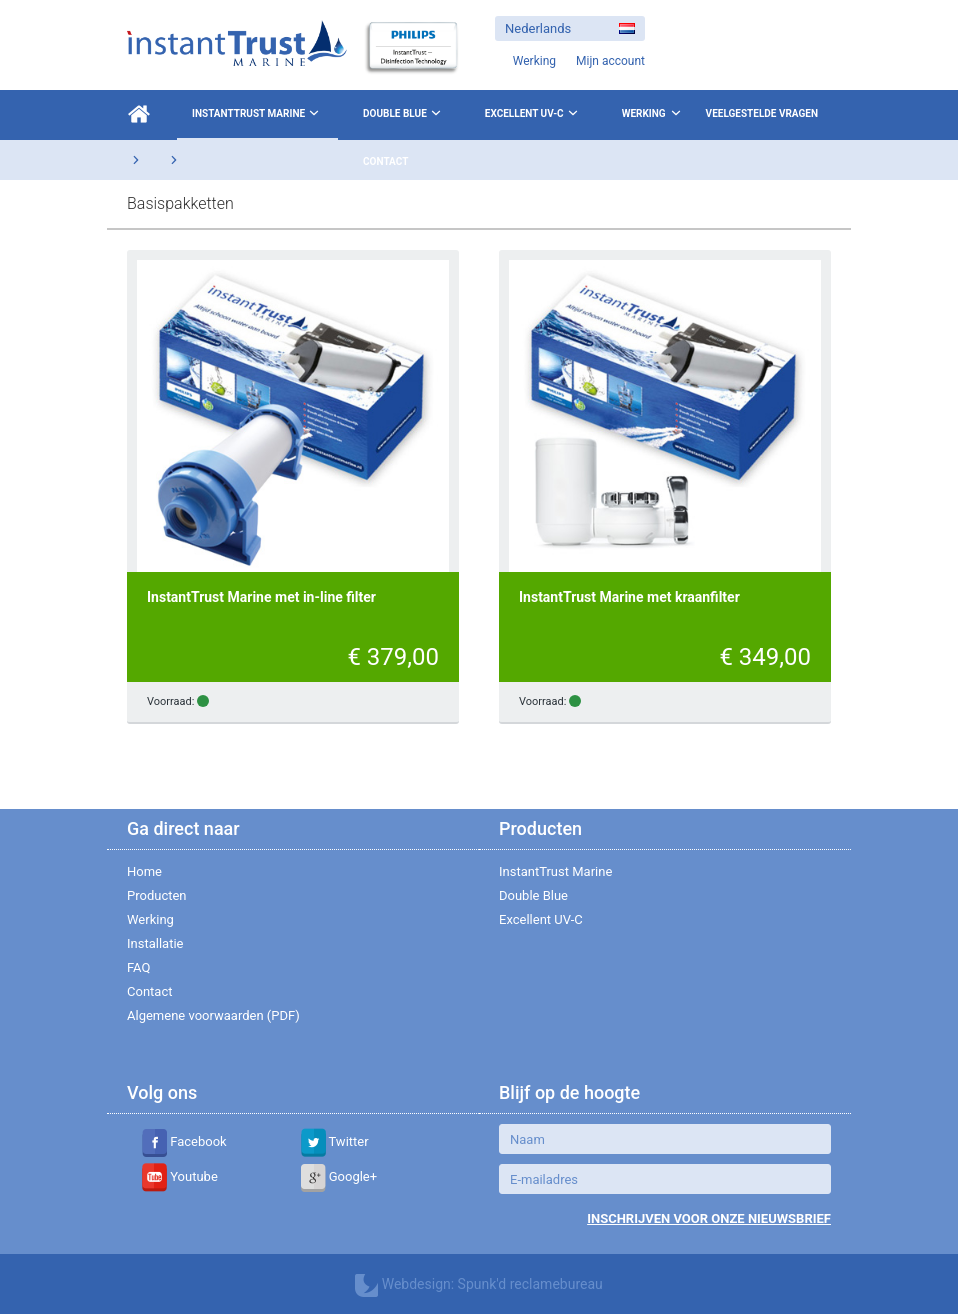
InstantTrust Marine (257, 113)
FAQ (138, 967)
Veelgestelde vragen (762, 113)
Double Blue (404, 113)
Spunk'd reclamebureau (530, 1284)
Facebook (184, 1141)
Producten (157, 895)
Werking (644, 113)
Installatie (155, 943)
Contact (385, 161)
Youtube (180, 1176)
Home (144, 871)
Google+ (339, 1176)
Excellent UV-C (533, 113)
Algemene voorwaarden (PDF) (213, 1015)
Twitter (335, 1141)
